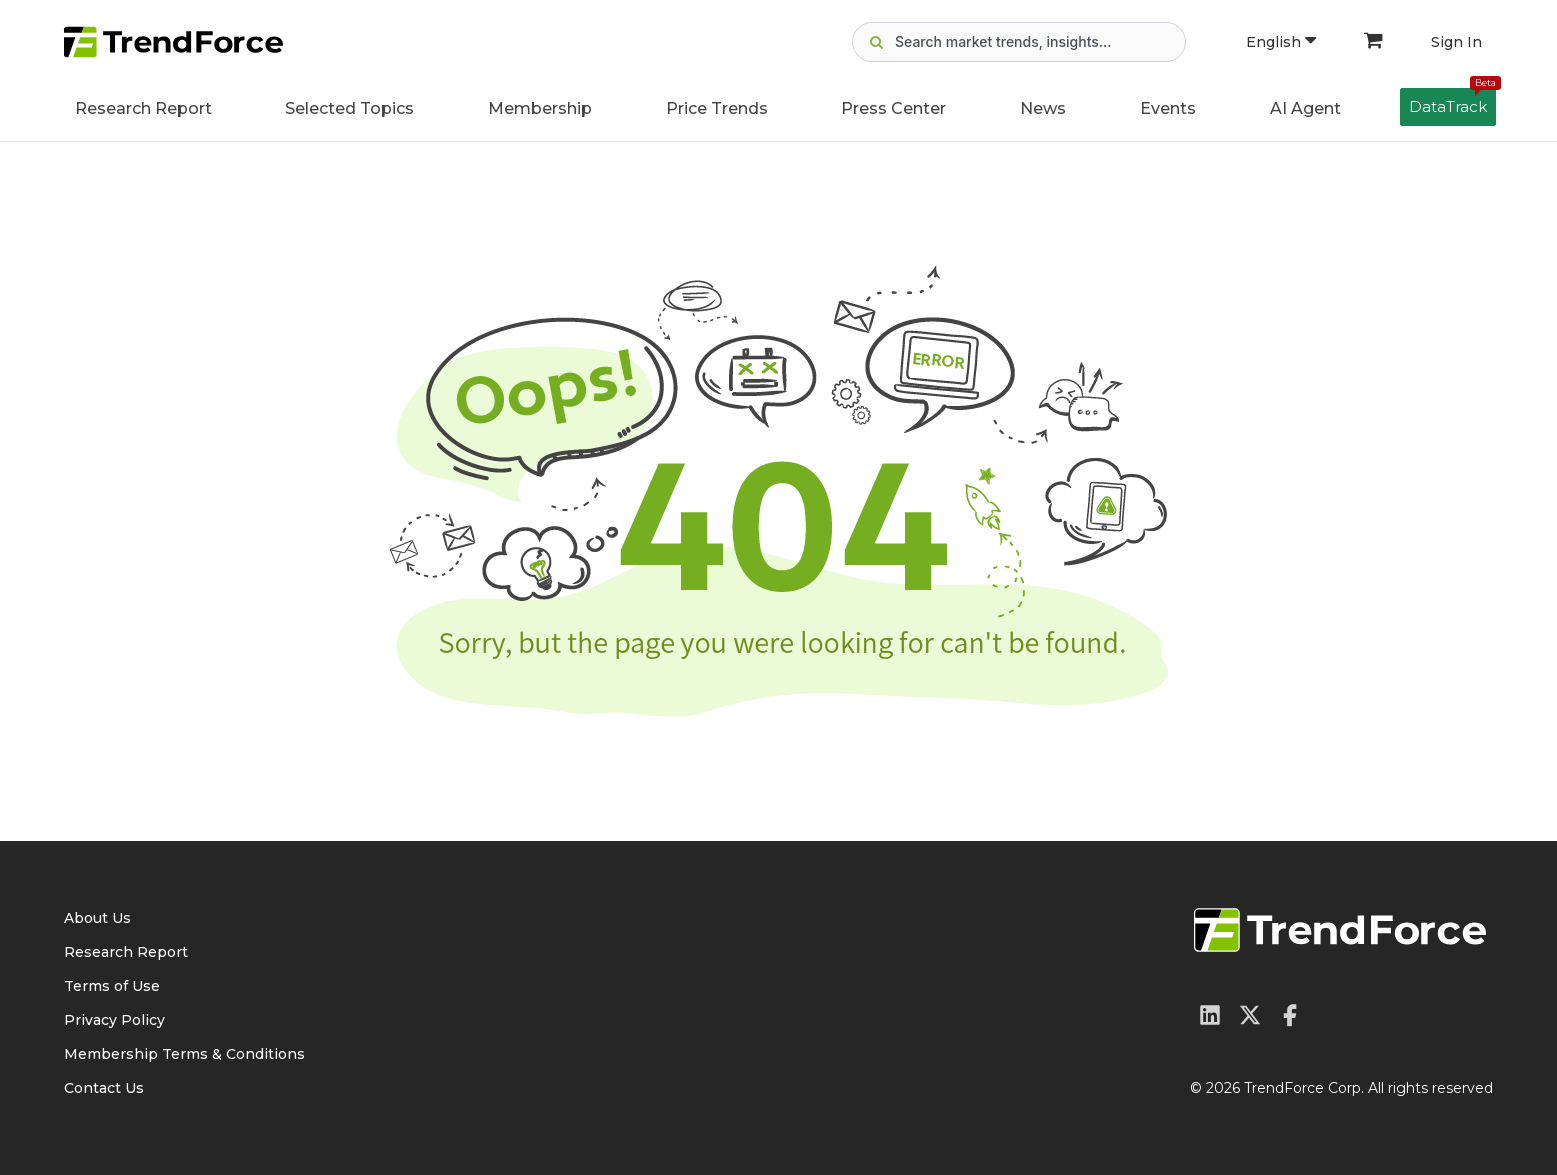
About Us (97, 918)
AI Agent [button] (1305, 108)
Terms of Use (112, 986)
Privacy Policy (114, 1020)
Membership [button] (540, 108)
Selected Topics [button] (349, 108)
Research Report (143, 108)
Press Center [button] (893, 108)
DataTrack (1452, 102)
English (1281, 42)
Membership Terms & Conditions (184, 1054)
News (1043, 108)
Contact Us (104, 1088)
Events (1168, 108)
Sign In (1456, 42)
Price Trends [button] (717, 108)
